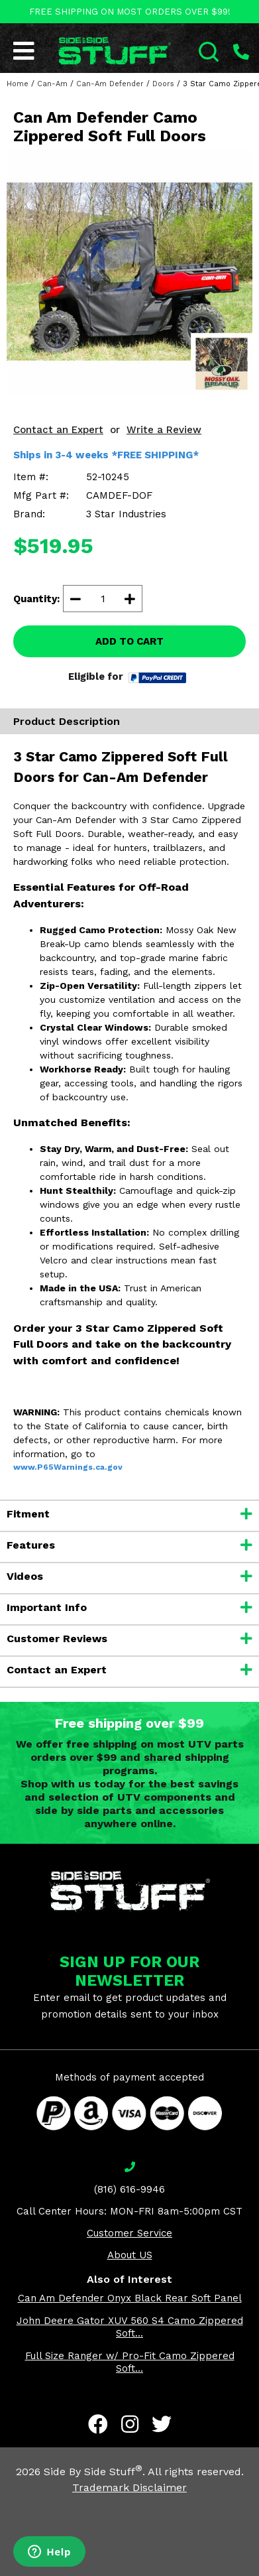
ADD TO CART (129, 641)
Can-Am (52, 84)
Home (17, 84)
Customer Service (129, 2233)
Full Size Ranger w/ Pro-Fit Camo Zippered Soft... (129, 2362)
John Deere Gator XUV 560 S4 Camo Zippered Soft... (130, 2327)
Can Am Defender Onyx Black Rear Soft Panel (130, 2298)
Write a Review (164, 430)
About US (129, 2255)
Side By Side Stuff (93, 2471)
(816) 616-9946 (129, 2189)
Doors (163, 84)
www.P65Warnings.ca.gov (68, 1467)
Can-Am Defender (110, 84)
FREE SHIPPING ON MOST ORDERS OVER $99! (130, 12)
